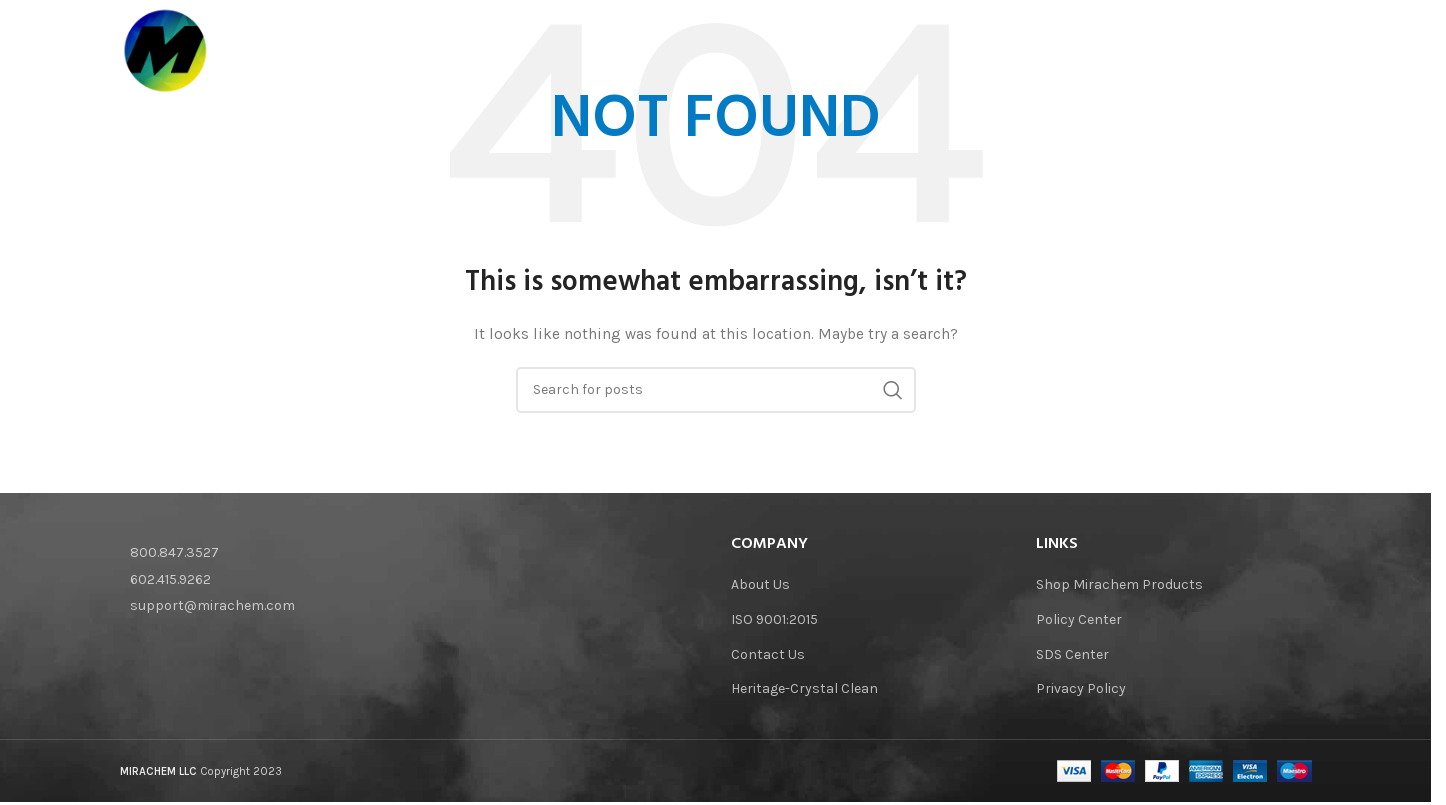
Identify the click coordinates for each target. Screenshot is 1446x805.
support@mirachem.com (212, 605)
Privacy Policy (1081, 688)
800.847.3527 (174, 552)
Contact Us (768, 654)
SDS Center (1072, 654)
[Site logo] (165, 49)
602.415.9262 (170, 579)
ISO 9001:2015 (774, 619)
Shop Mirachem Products (1119, 584)
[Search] (1302, 51)
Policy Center (1079, 619)
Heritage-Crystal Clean (804, 688)
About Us (760, 584)
